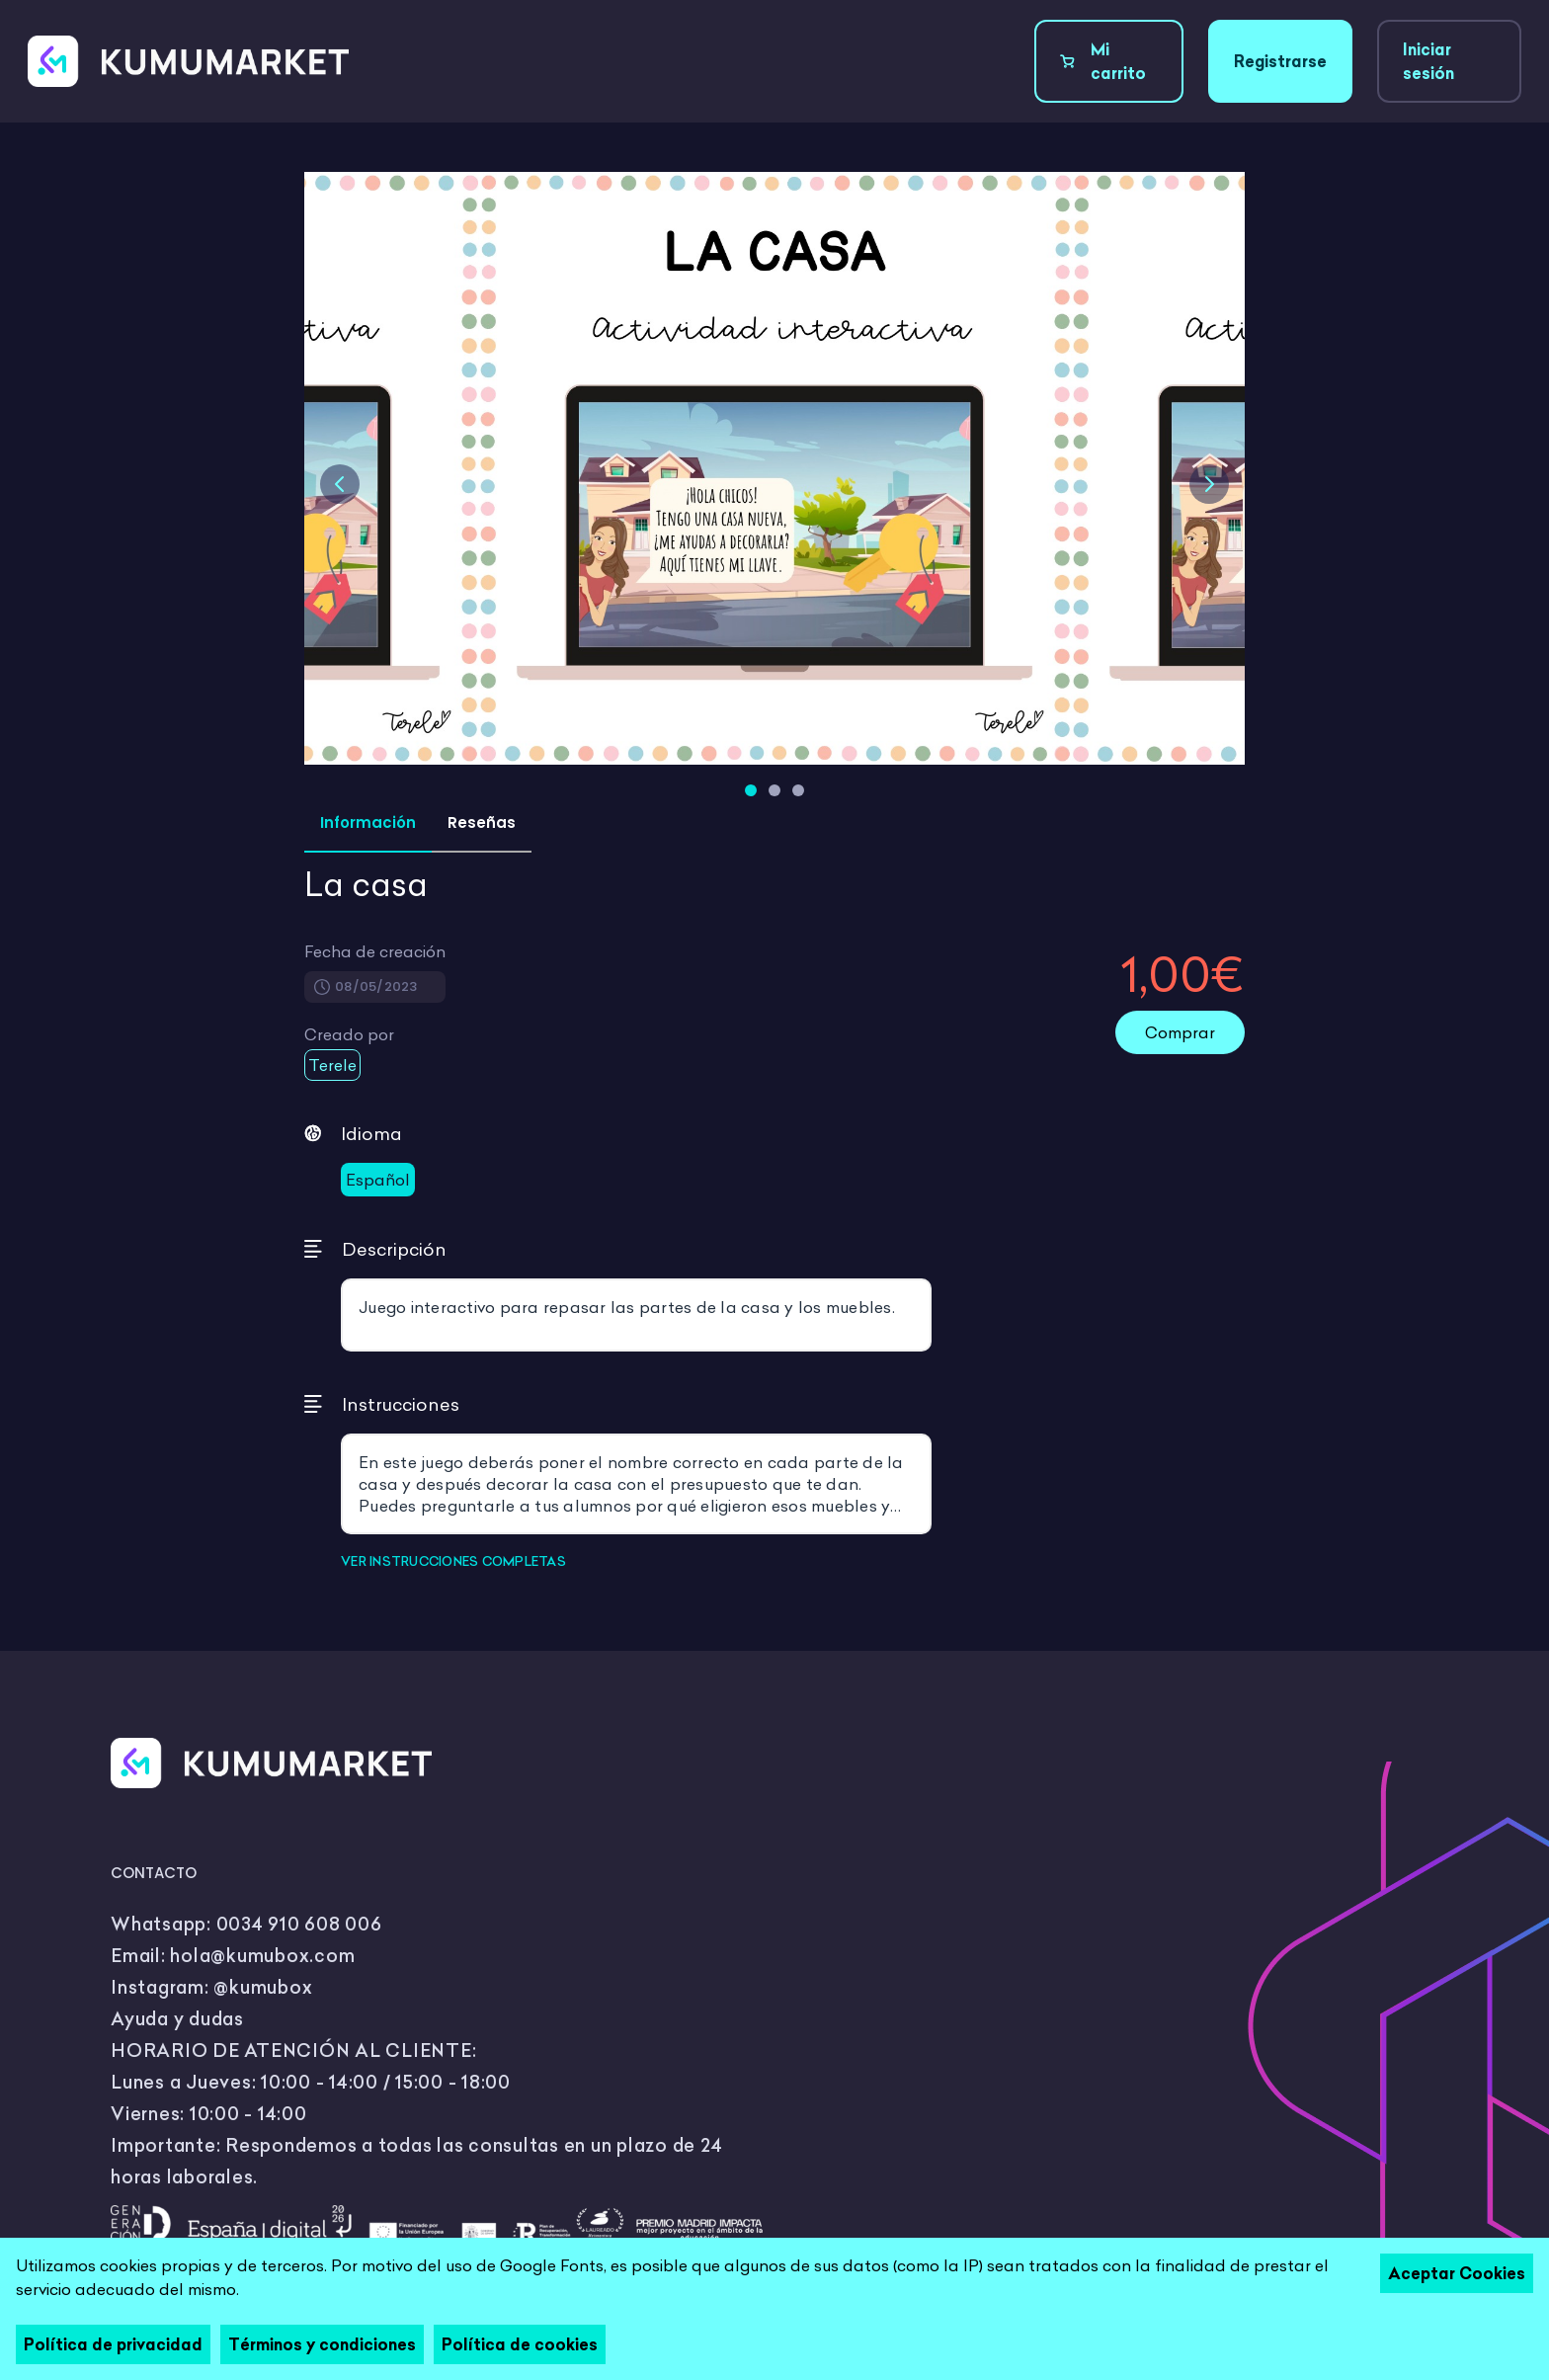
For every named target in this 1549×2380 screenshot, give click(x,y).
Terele (332, 1065)
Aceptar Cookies (1456, 2273)
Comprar (1180, 1032)
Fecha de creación (375, 951)
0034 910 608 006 (299, 1924)
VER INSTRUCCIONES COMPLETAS (453, 1561)
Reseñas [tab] (482, 822)
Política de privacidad (113, 2344)
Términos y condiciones (322, 2344)
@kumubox (262, 1987)
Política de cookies (520, 2344)
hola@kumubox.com (262, 1955)
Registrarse (1280, 61)
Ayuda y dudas (177, 2019)
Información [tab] (368, 822)
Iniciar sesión (1428, 61)
